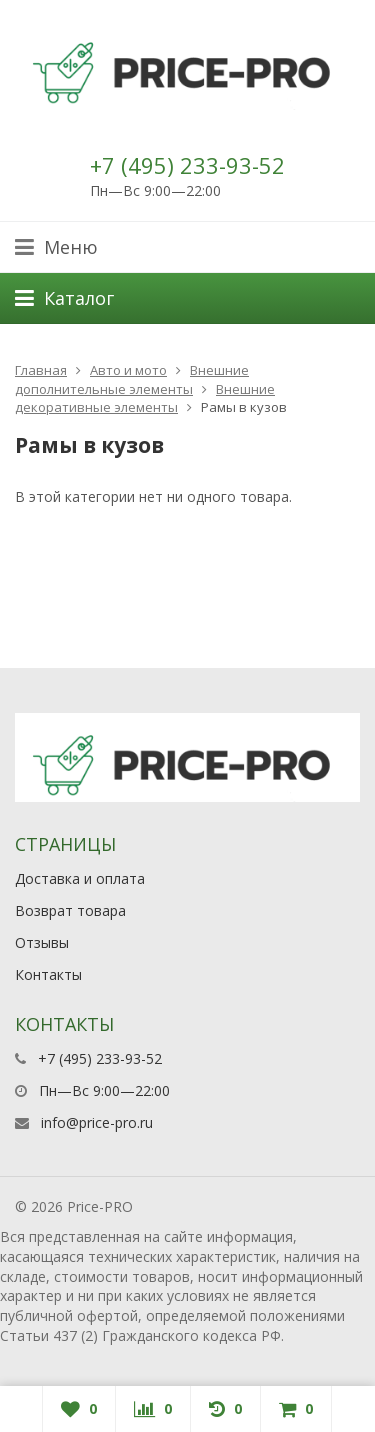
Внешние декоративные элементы (145, 398)
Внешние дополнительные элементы (132, 379)
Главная (41, 370)
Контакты (48, 974)
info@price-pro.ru (97, 1122)
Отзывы (42, 942)
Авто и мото (128, 370)
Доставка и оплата (80, 878)
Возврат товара (70, 910)
